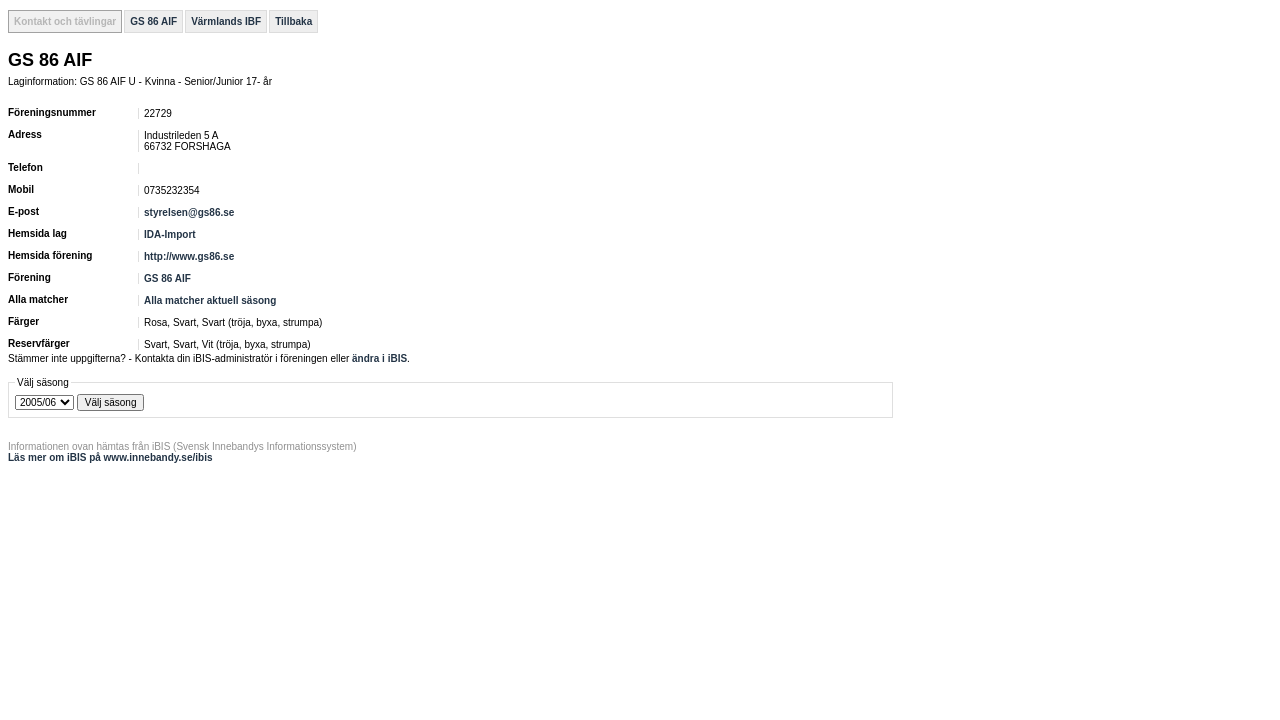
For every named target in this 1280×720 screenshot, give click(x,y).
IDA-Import (170, 234)
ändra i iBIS (379, 358)
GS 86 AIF (153, 21)
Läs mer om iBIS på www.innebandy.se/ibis (110, 457)
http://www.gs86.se (189, 256)
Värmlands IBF (226, 21)
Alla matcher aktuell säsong (210, 300)
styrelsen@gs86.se (189, 212)
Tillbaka (293, 21)
